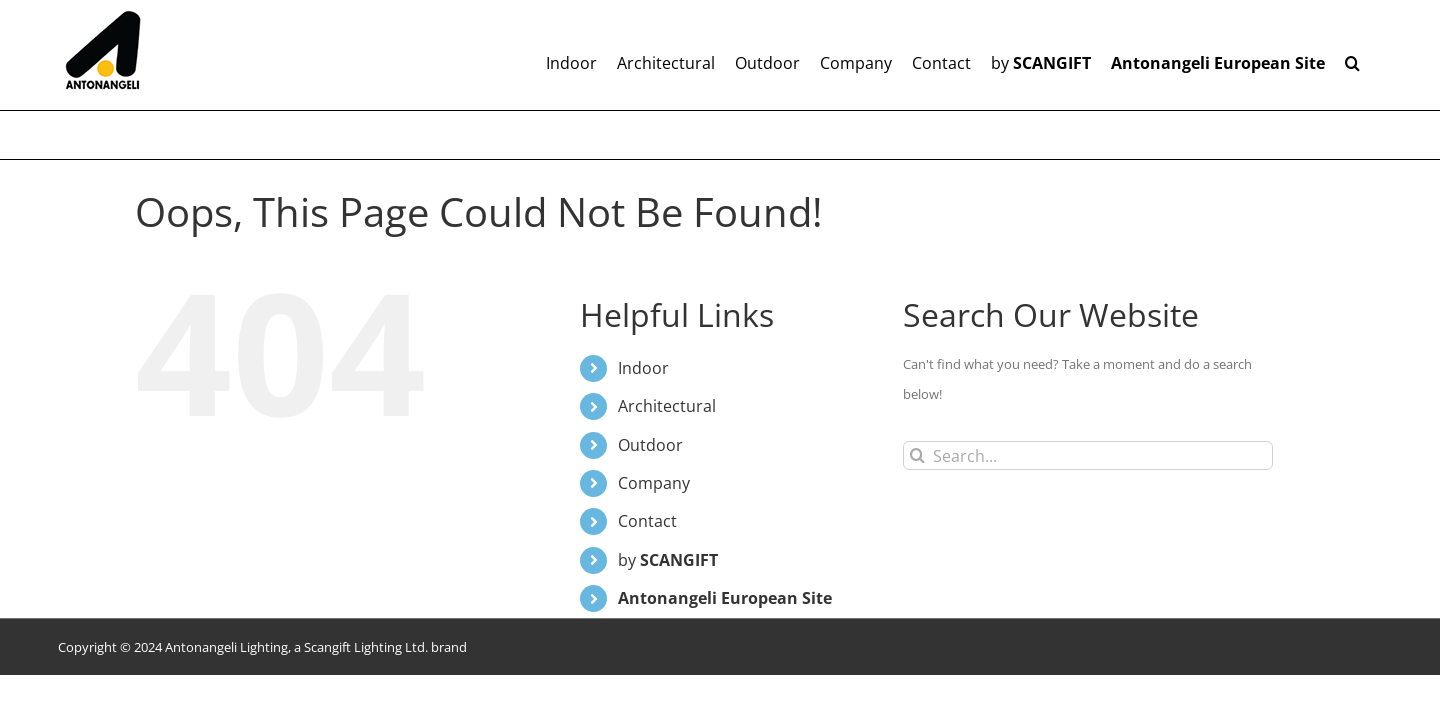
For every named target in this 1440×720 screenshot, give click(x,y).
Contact (647, 521)
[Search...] (1088, 455)
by (668, 560)
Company (654, 483)
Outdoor (650, 445)
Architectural (667, 406)
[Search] (917, 455)
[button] (1372, 55)
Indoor (643, 368)
